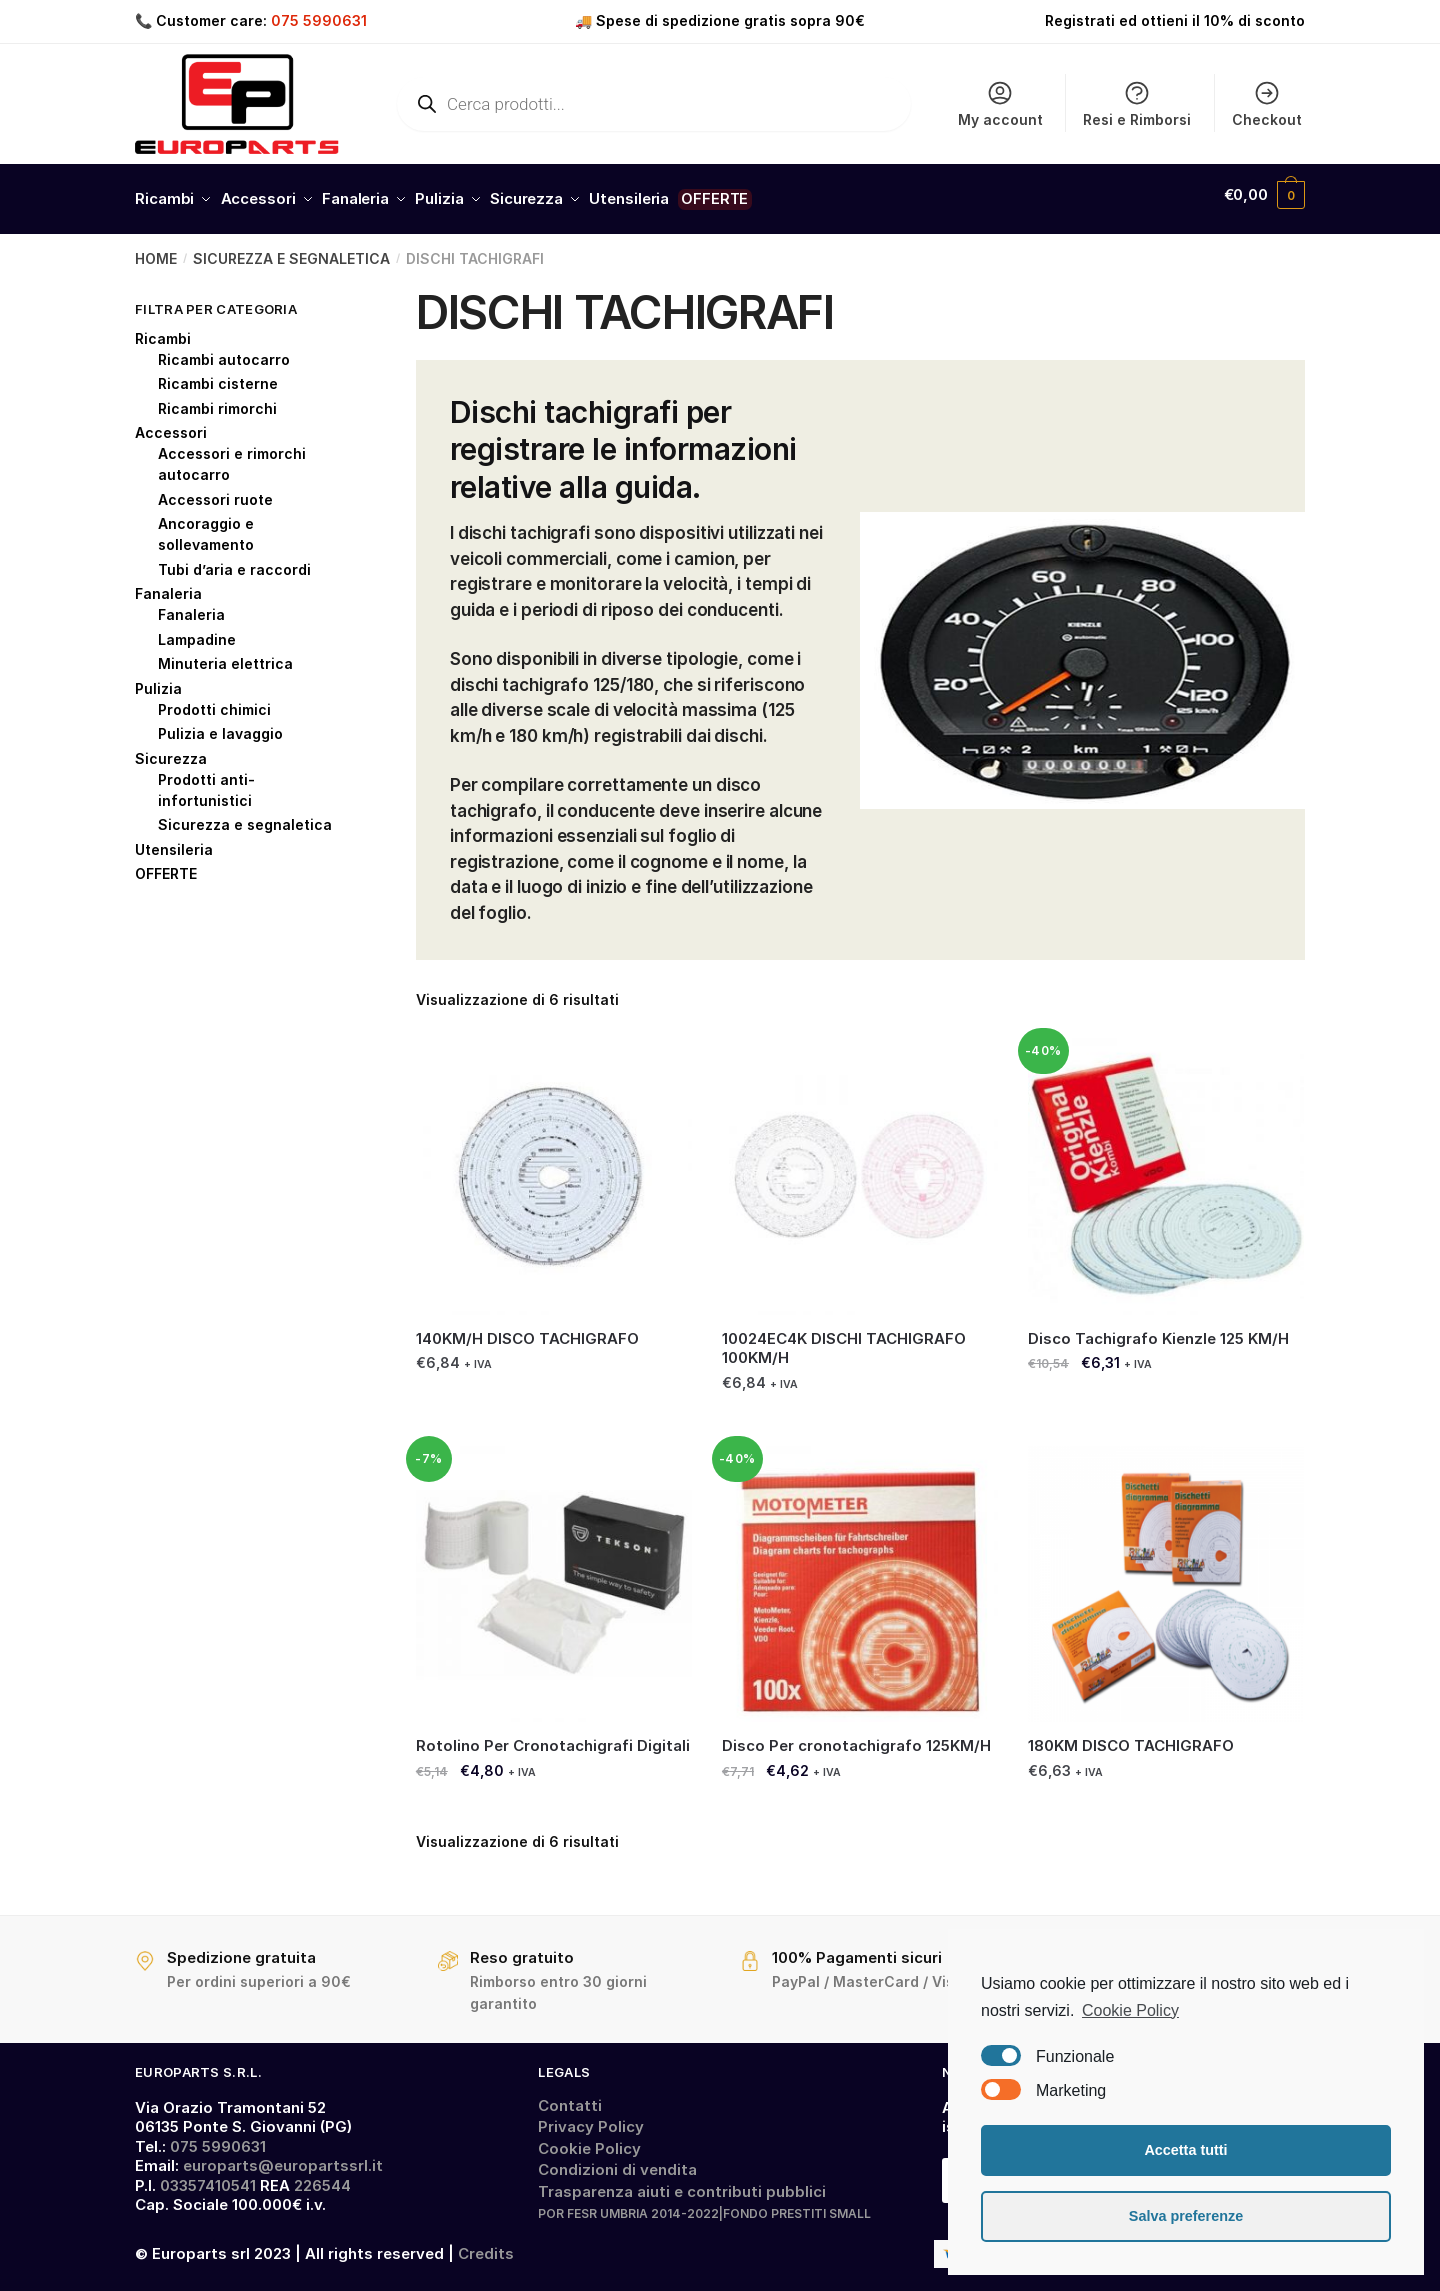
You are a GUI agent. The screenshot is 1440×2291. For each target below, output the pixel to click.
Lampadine (197, 629)
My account (1000, 103)
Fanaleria (168, 584)
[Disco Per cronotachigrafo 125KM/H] (860, 1575)
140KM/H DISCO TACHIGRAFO (527, 1328)
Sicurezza (171, 748)
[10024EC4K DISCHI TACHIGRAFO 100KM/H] (860, 1167)
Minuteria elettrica (225, 654)
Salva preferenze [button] (1186, 2216)
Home (156, 249)
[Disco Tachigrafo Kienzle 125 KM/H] (1166, 1167)
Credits (486, 2244)
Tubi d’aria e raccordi (234, 559)
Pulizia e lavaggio (220, 724)
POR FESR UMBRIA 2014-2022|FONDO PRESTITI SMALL (704, 2204)
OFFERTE (166, 864)
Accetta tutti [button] (1185, 2150)
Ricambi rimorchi (217, 398)
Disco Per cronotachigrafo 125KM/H (856, 1736)
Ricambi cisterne (218, 374)
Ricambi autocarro (224, 349)
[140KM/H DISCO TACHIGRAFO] (554, 1167)
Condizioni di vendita (617, 2160)
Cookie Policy (589, 2138)
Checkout (1267, 103)
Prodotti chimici (214, 699)
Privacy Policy (591, 2117)
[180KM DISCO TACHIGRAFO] (1166, 1575)
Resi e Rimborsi (1137, 103)
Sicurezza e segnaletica (245, 815)
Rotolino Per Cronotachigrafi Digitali (553, 1736)
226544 (322, 2175)
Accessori (171, 423)
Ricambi (163, 328)
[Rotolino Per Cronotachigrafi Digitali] (554, 1575)
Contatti (570, 2095)
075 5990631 (319, 20)
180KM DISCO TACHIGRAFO (1131, 1736)
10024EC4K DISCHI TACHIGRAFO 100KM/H (844, 1338)
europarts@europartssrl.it (283, 2156)
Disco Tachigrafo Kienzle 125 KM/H (1158, 1328)
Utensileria (174, 839)
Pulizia (158, 678)
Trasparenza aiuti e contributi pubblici (682, 2181)
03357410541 (208, 2175)
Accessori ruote (215, 489)
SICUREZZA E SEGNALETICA (291, 249)
